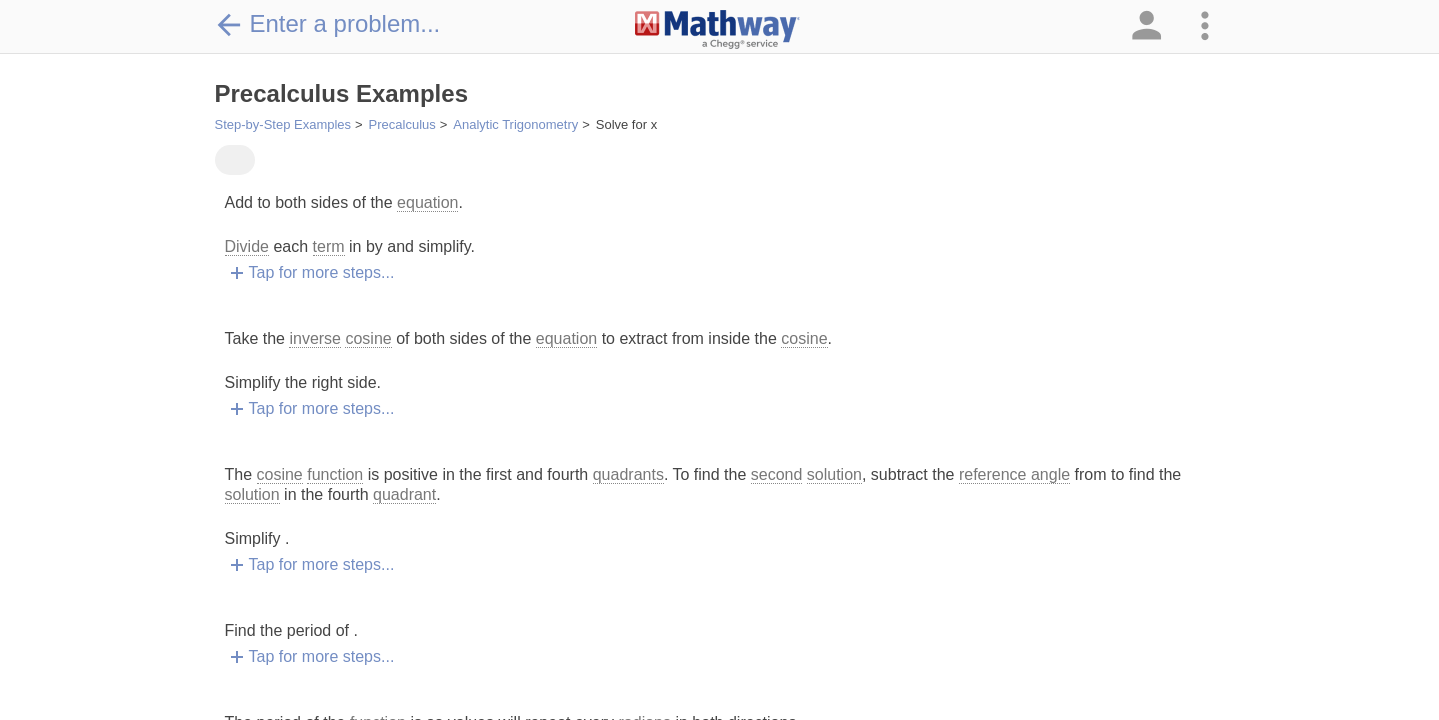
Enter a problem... (328, 24)
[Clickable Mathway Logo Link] (717, 30)
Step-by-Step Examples (283, 124)
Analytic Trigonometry (515, 124)
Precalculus (402, 124)
